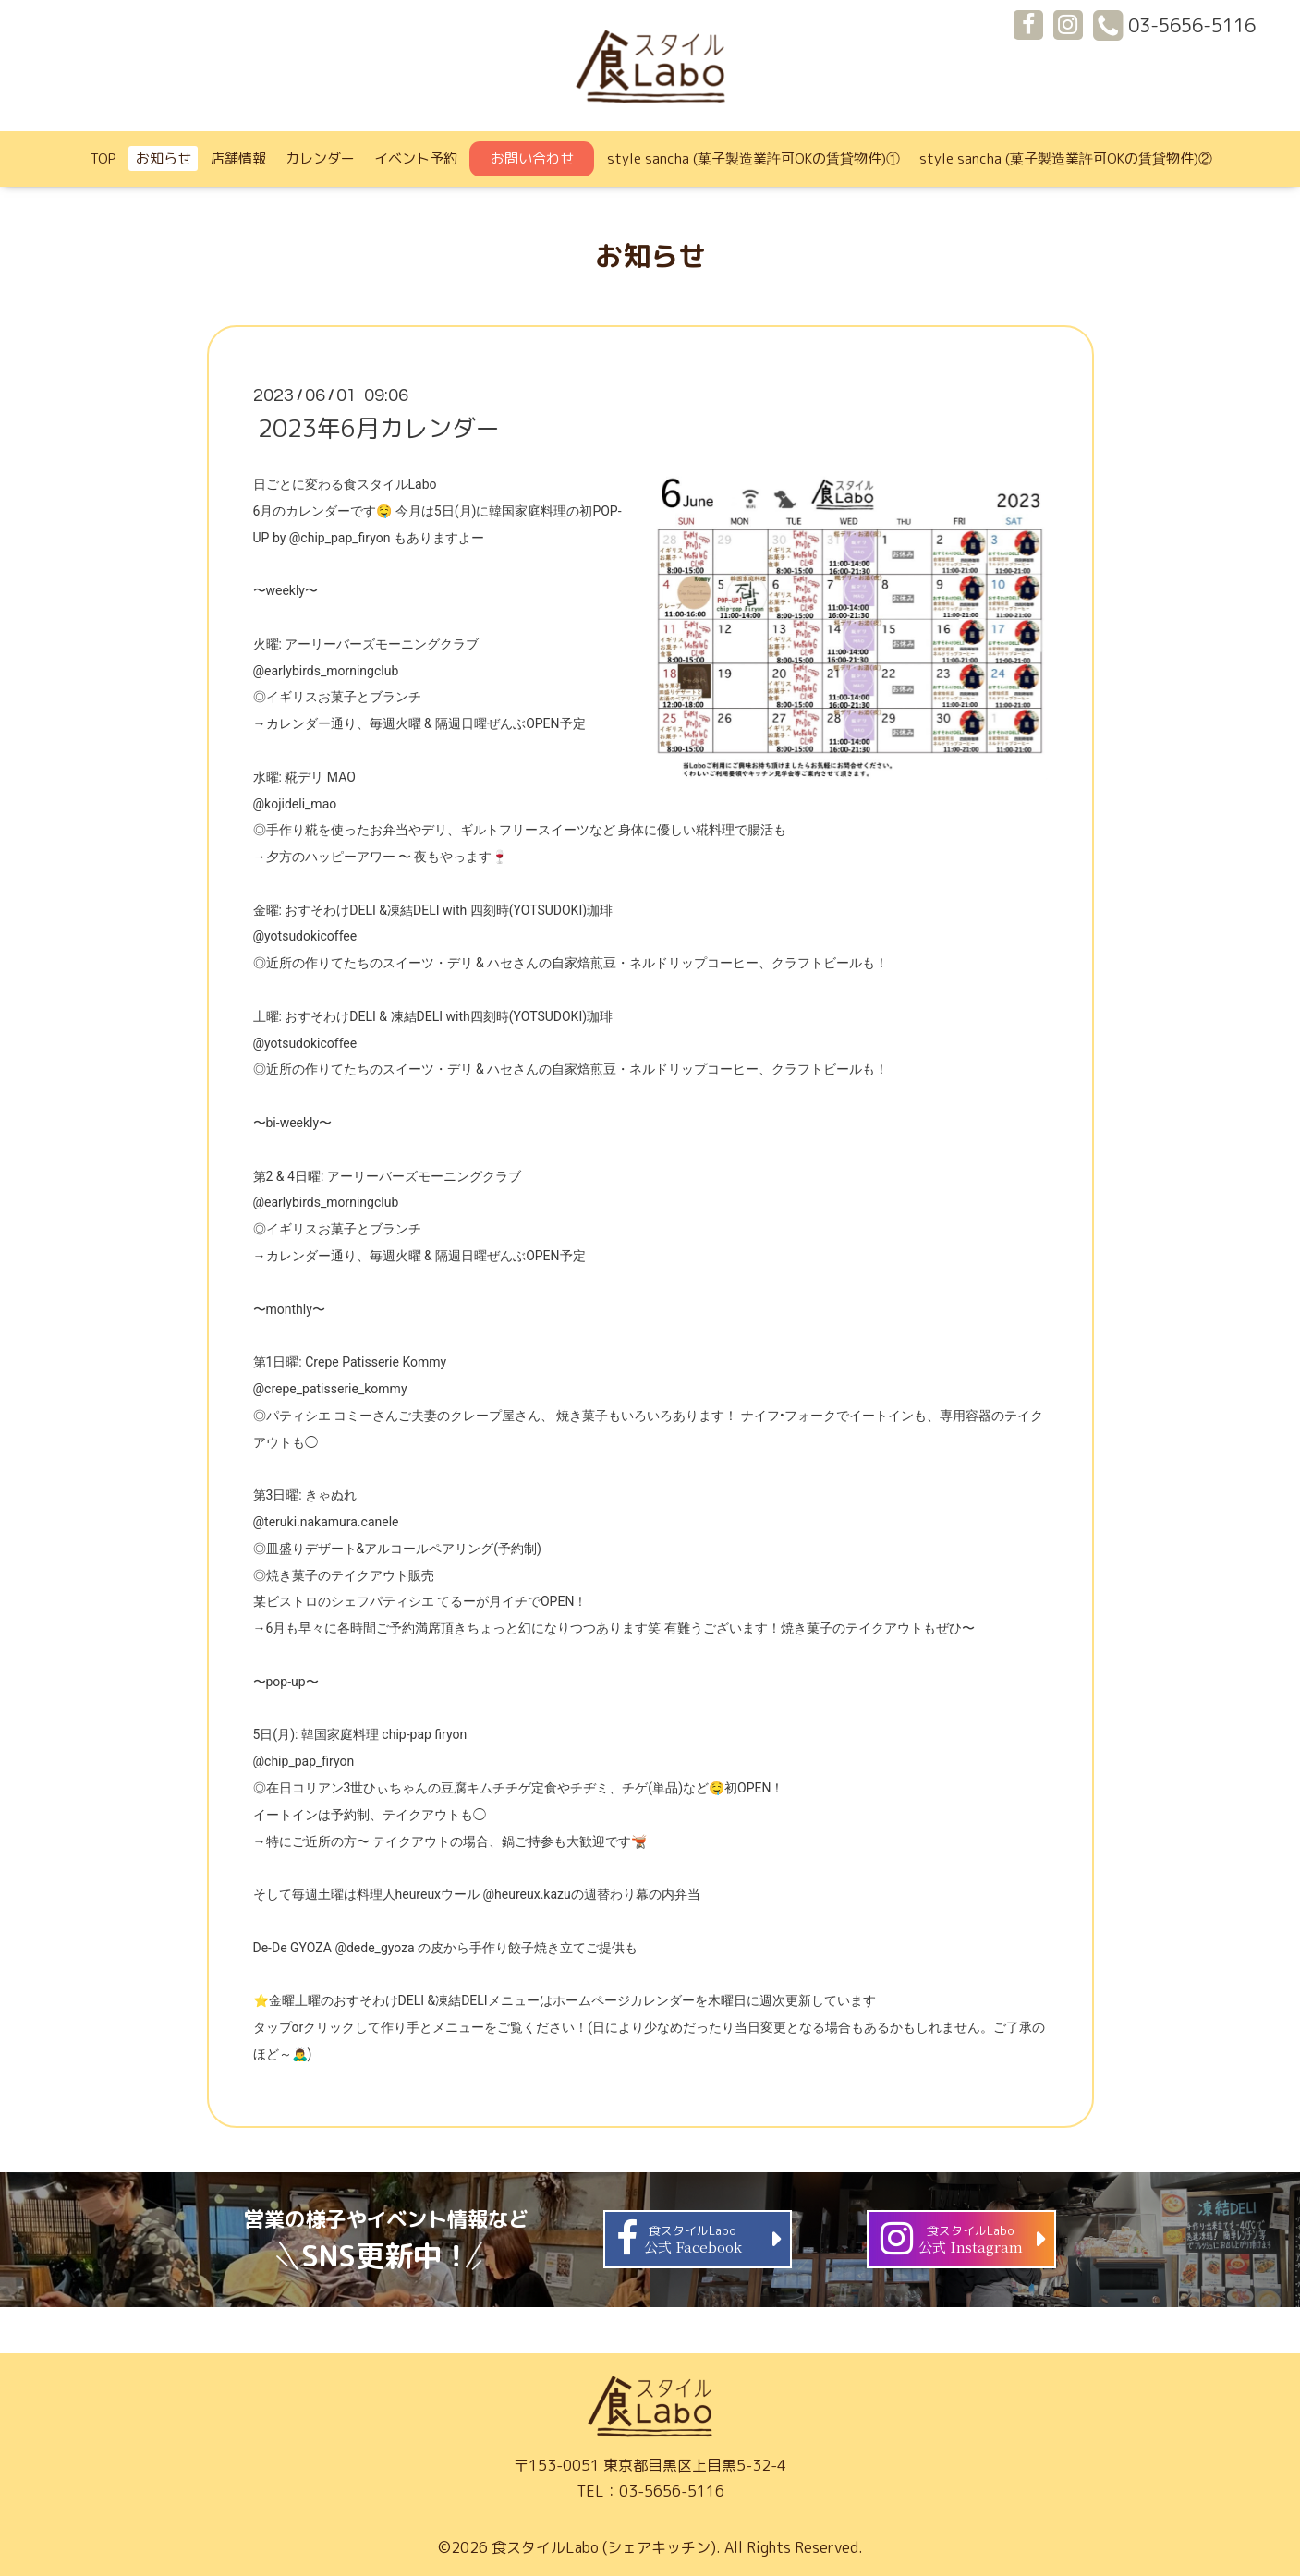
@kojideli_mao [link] (295, 803)
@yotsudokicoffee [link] (305, 936)
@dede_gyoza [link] (374, 1947)
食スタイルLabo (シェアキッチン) (604, 2547)
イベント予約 (415, 158)
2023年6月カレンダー (379, 427)
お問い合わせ (532, 158)
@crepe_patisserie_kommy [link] (330, 1388)
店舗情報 (238, 158)
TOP (103, 158)
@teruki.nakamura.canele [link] (326, 1521)
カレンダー (320, 158)
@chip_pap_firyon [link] (340, 537)
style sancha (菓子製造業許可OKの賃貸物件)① (753, 158)
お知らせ (163, 158)
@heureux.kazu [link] (527, 1894)
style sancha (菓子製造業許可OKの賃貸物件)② (1065, 158)
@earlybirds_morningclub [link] (326, 670)
